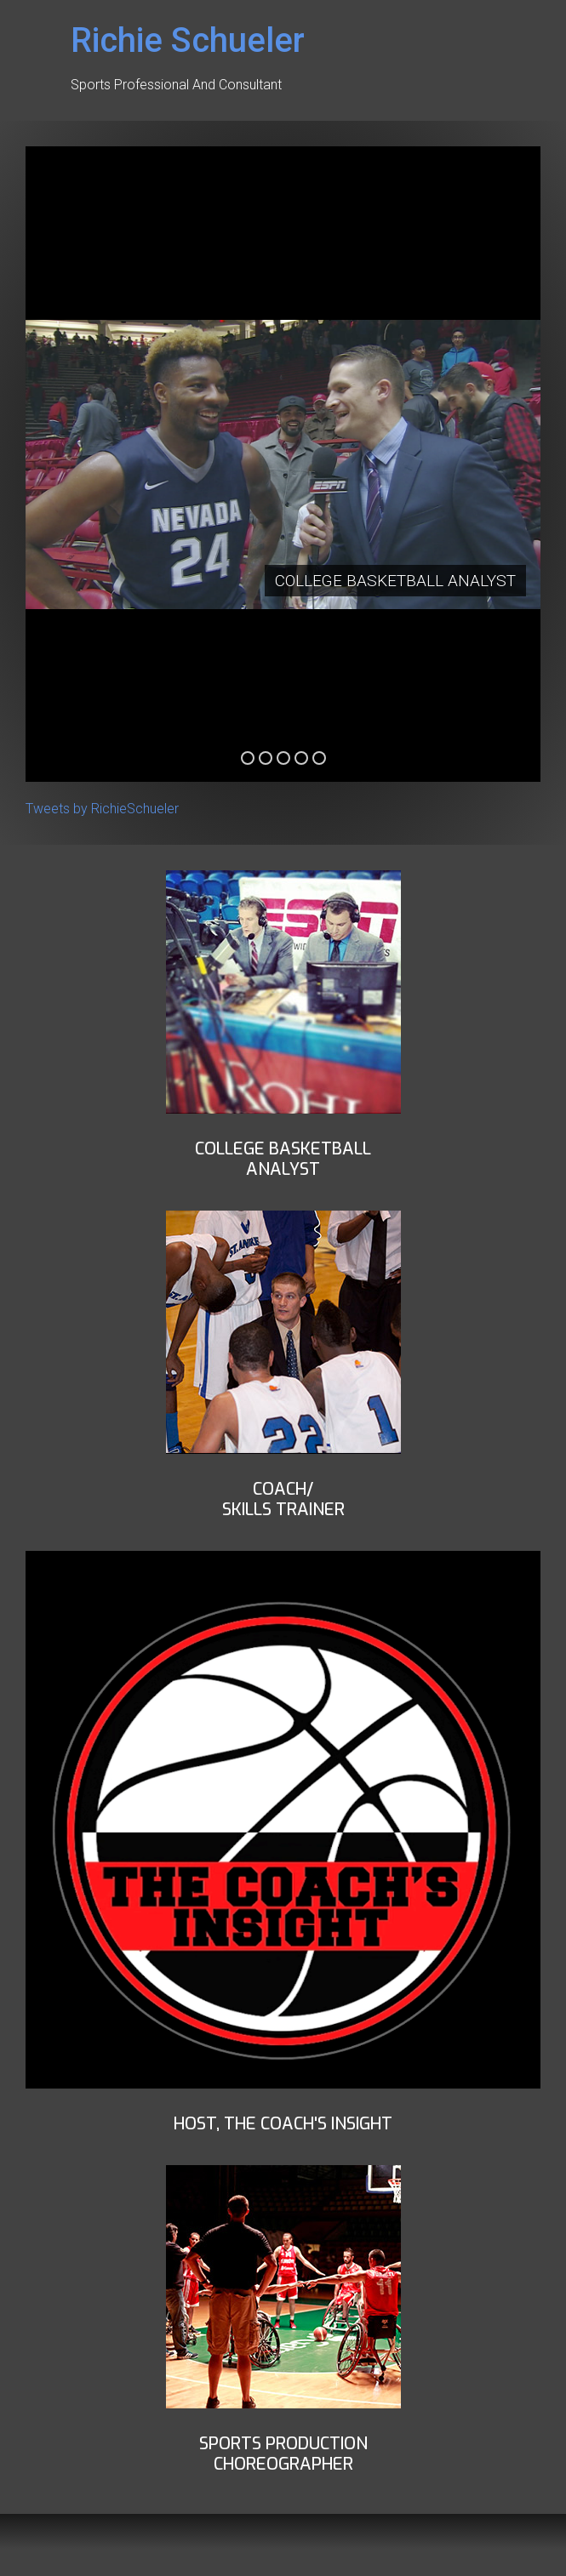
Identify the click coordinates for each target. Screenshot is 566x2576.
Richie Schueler (188, 40)
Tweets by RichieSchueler (102, 809)
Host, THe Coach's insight (283, 2123)
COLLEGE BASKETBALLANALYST (283, 1159)
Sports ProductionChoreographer (283, 2454)
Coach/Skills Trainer (283, 1499)
